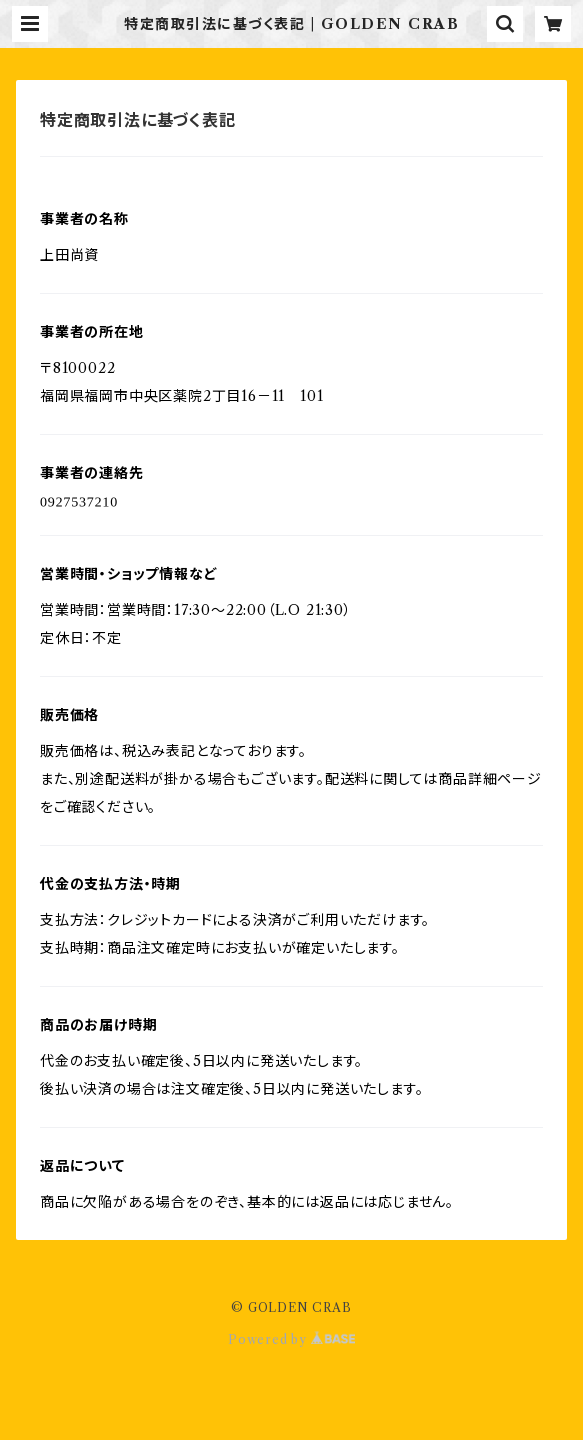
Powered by (291, 1339)
